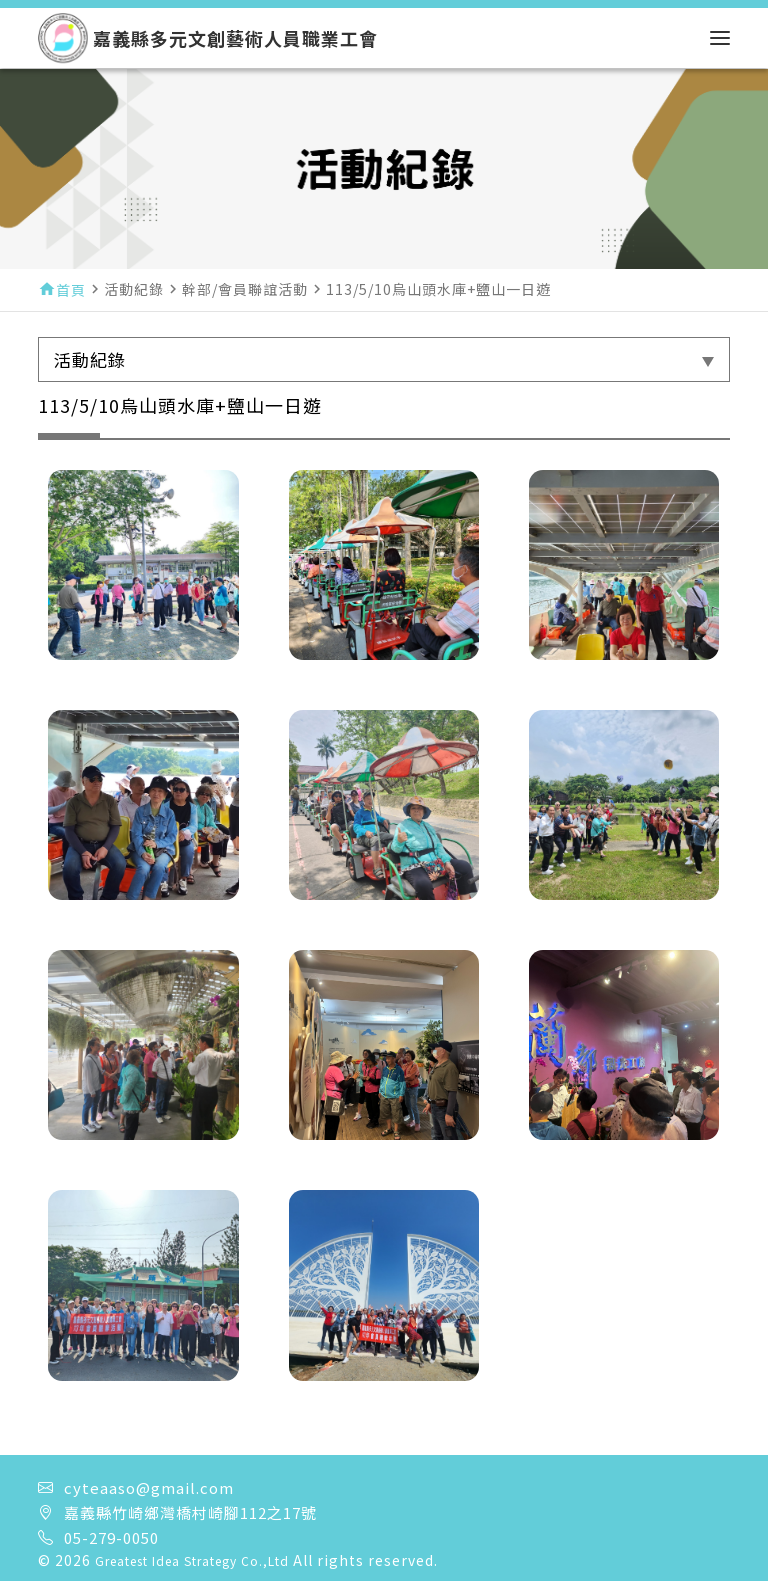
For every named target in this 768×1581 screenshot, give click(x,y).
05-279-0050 (111, 1537)
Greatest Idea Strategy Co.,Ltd (192, 1560)
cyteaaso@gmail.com (149, 1487)
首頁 (71, 290)
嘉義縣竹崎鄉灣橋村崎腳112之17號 (190, 1512)
